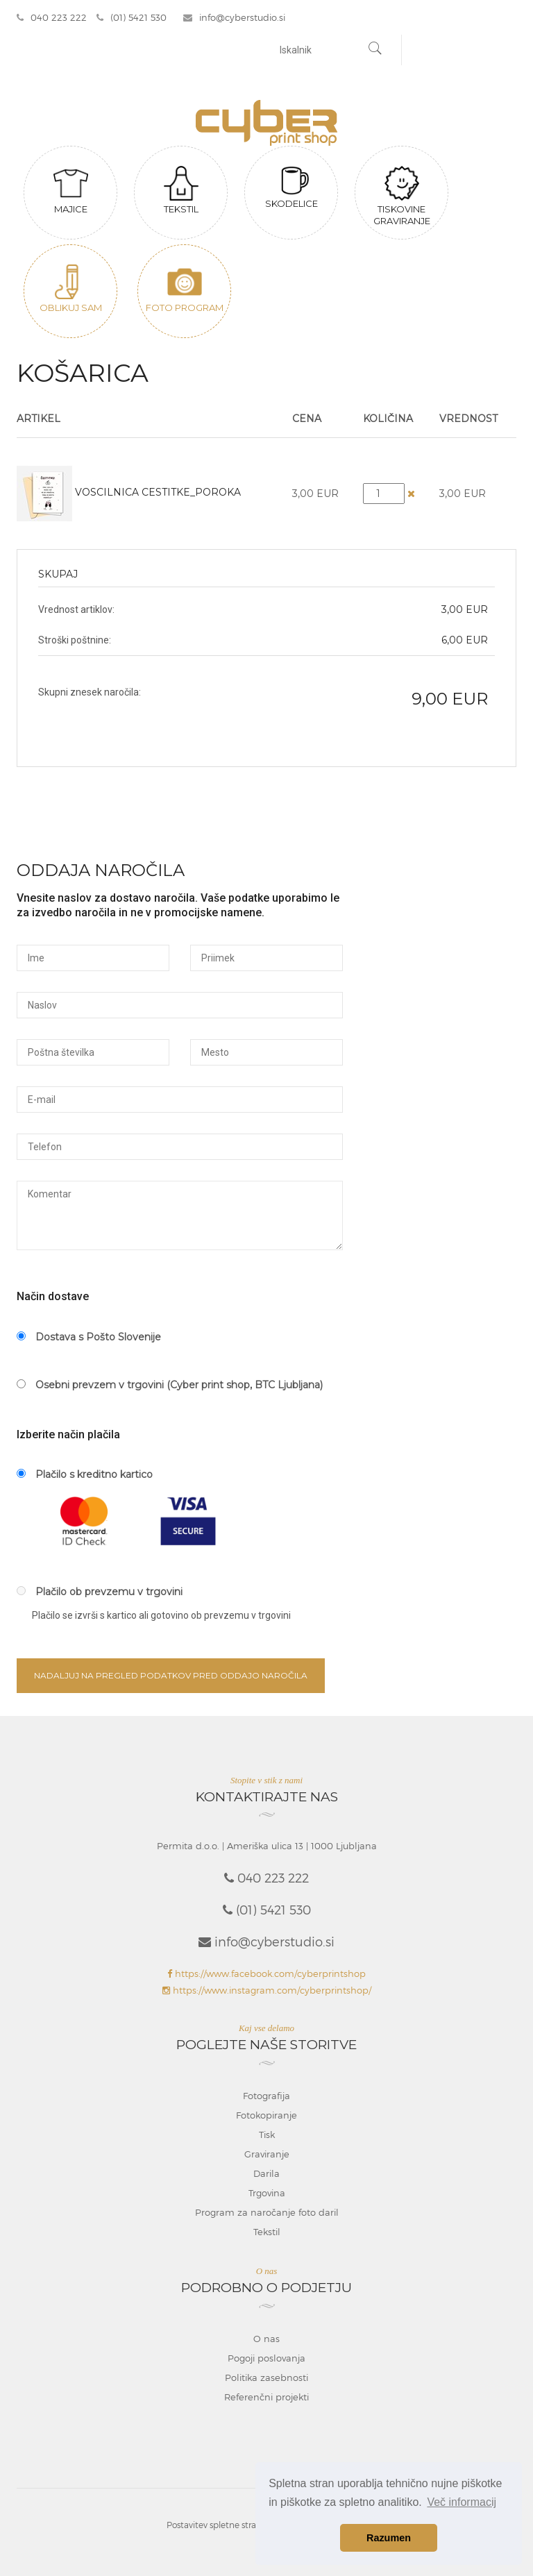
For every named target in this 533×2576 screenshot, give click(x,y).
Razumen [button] (388, 2537)
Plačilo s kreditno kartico (85, 1474)
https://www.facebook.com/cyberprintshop (266, 1973)
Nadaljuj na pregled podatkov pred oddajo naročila (170, 1675)
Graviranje (266, 2154)
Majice (70, 190)
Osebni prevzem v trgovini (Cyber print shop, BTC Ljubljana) (170, 1385)
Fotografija (266, 2095)
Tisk (267, 2134)
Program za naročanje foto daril (267, 2212)
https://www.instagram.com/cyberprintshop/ (266, 1990)
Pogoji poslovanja (266, 2358)
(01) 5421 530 (131, 17)
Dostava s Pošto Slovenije (89, 1337)
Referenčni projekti (266, 2396)
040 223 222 (52, 17)
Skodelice (291, 187)
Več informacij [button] (461, 2502)
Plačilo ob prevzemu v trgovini (100, 1591)
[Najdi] (375, 50)
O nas (266, 2338)
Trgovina (266, 2192)
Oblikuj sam (71, 288)
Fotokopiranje (266, 2115)
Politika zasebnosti (266, 2377)
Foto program (184, 288)
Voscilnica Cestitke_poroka (158, 492)
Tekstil (181, 190)
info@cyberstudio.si (234, 17)
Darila (266, 2173)
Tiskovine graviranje (401, 196)
